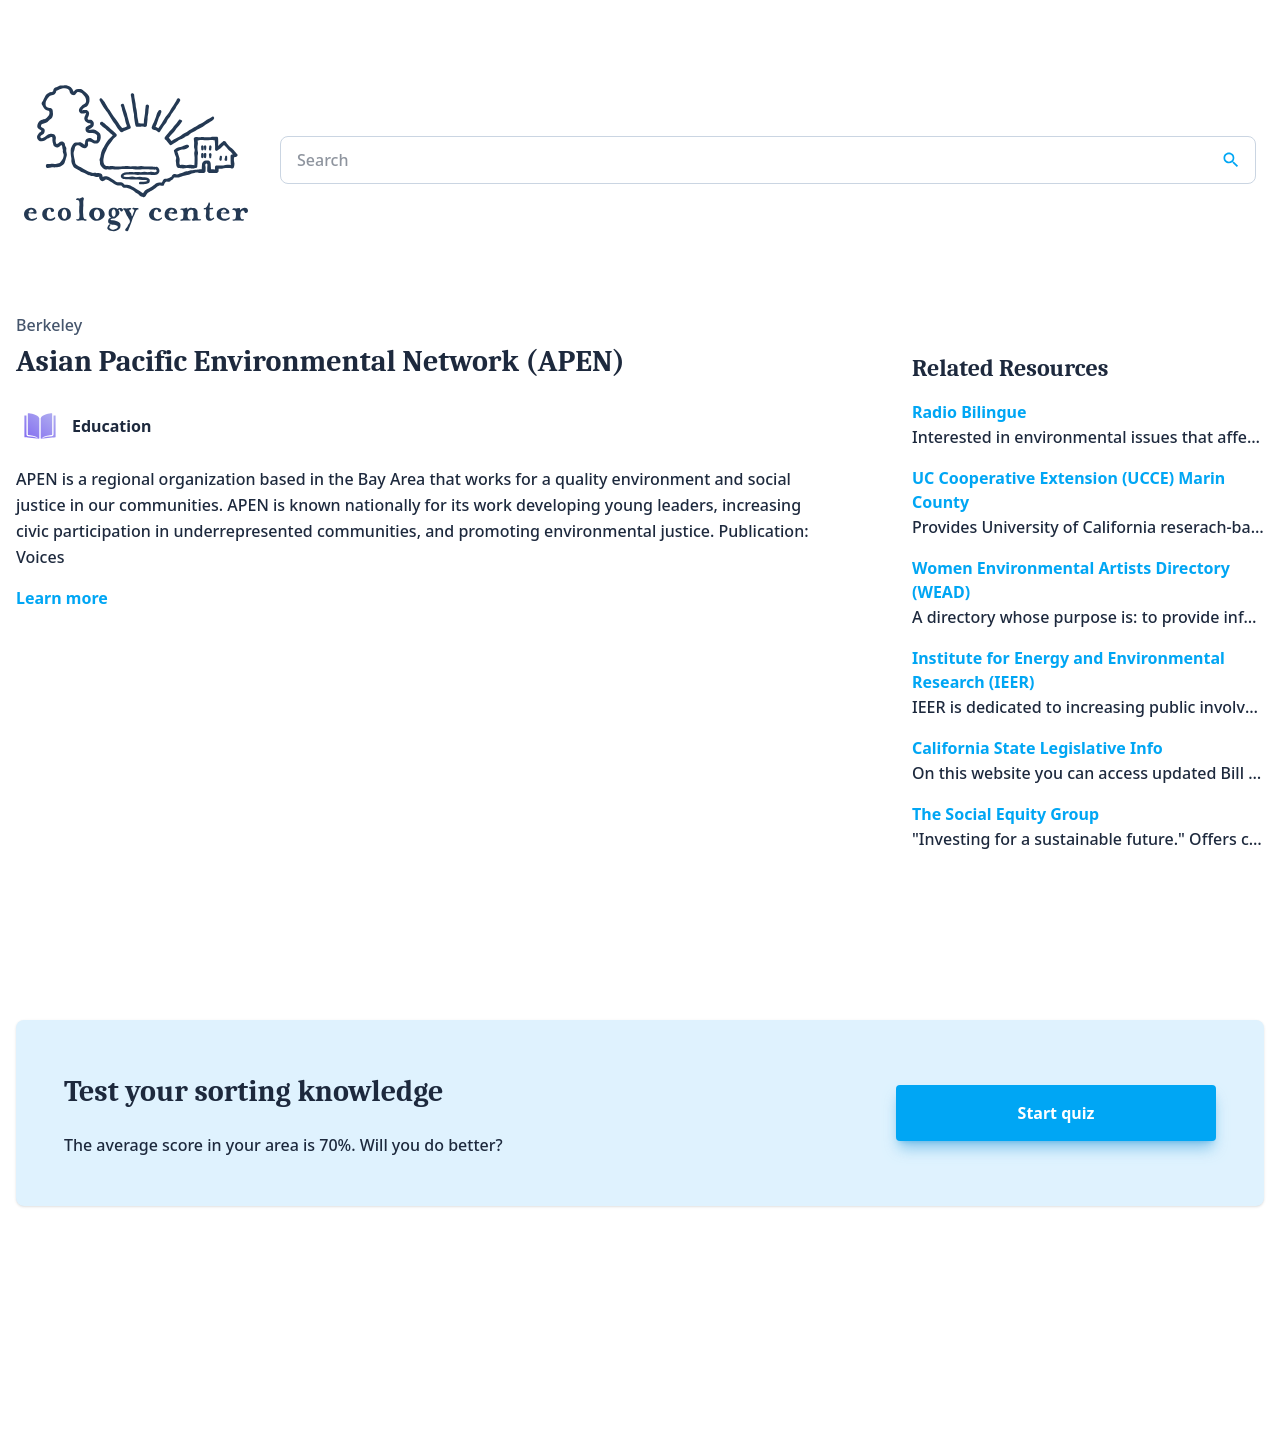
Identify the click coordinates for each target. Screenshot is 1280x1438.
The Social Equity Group (1005, 814)
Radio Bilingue (969, 412)
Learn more (62, 598)
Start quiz (1056, 1113)
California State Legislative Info (1037, 748)
